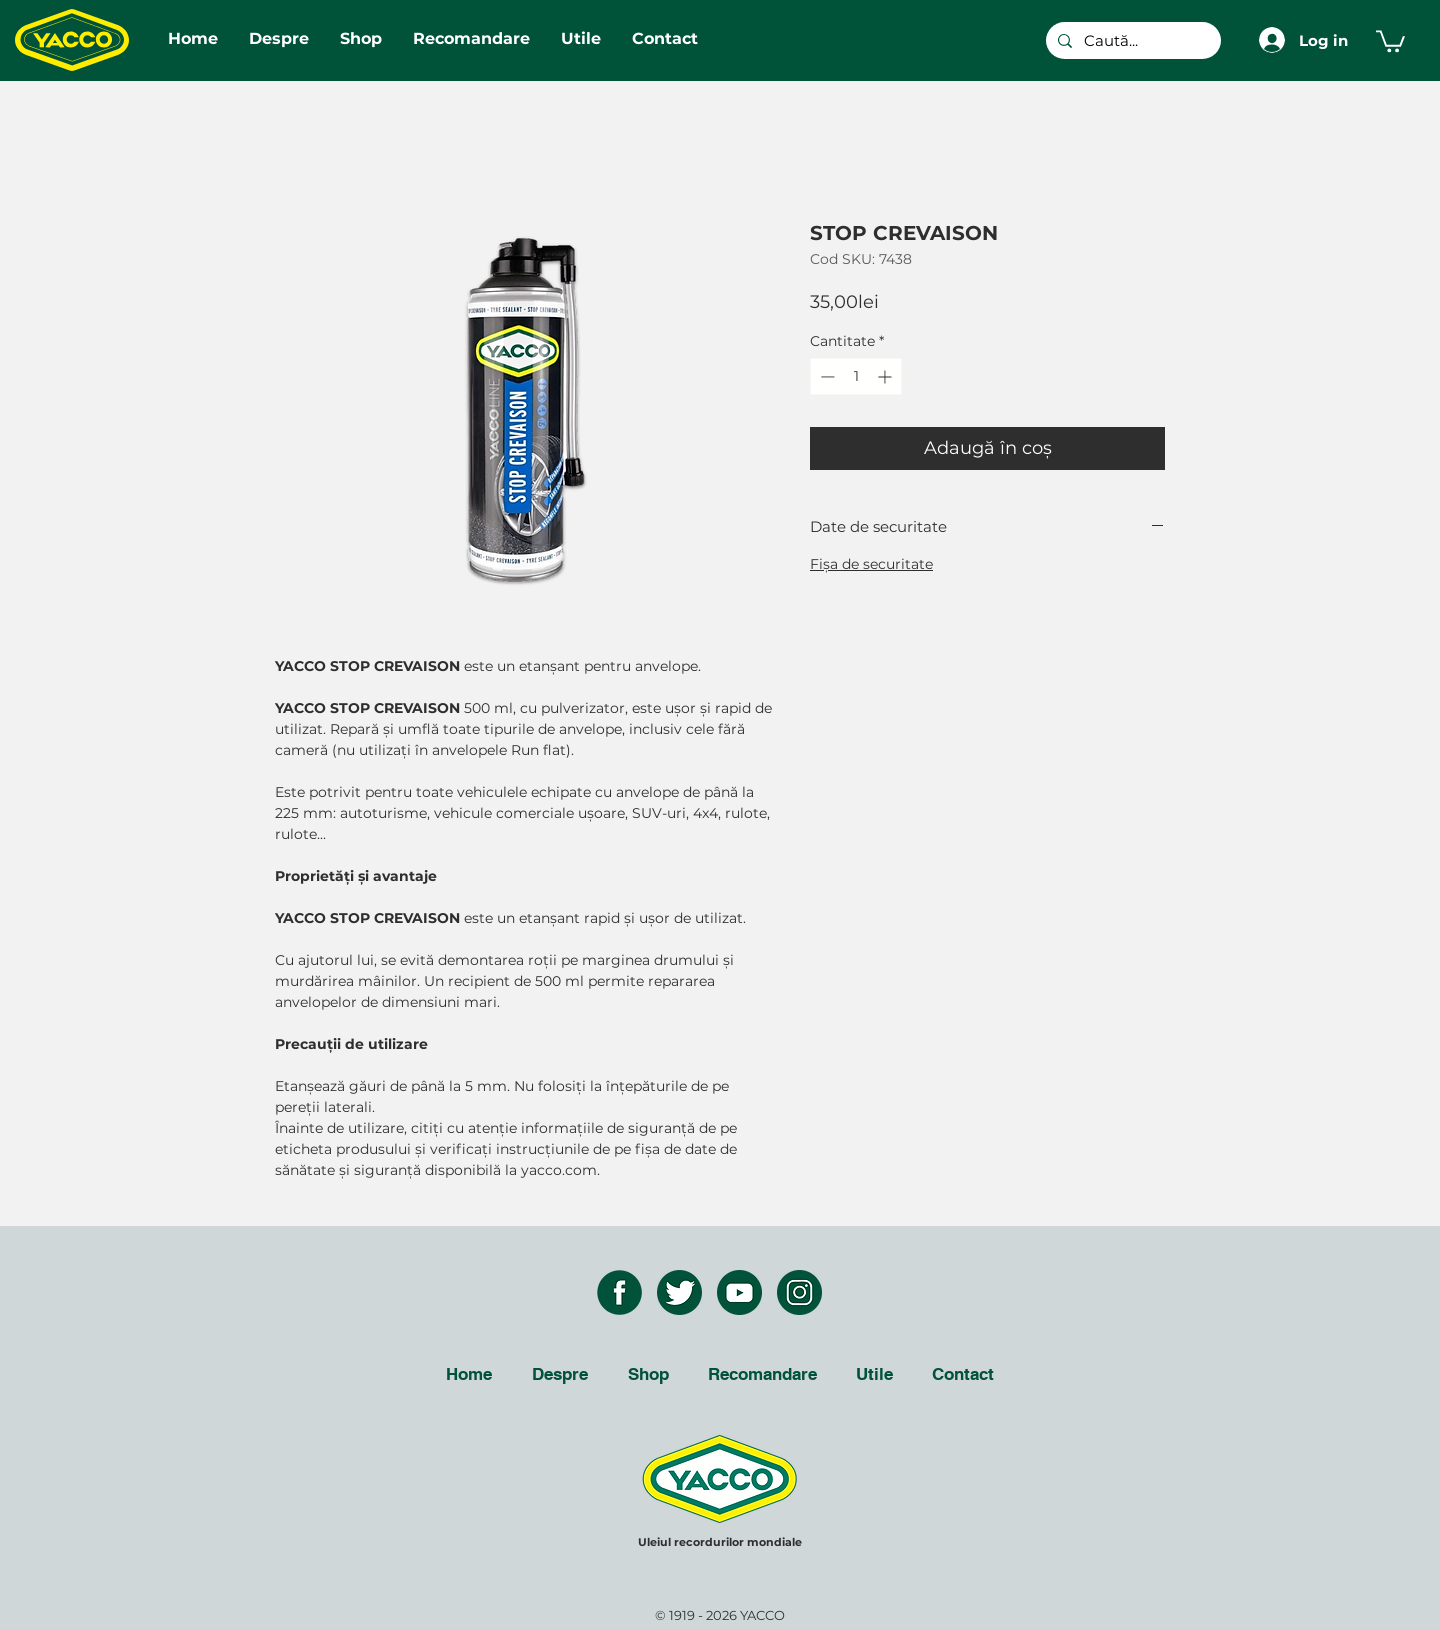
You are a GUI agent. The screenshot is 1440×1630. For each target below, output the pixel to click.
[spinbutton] (856, 376)
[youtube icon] (739, 1292)
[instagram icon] (799, 1292)
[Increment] (886, 376)
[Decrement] (825, 376)
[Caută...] (1131, 40)
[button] (1390, 40)
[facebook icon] (619, 1292)
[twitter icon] (679, 1292)
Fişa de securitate (871, 564)
